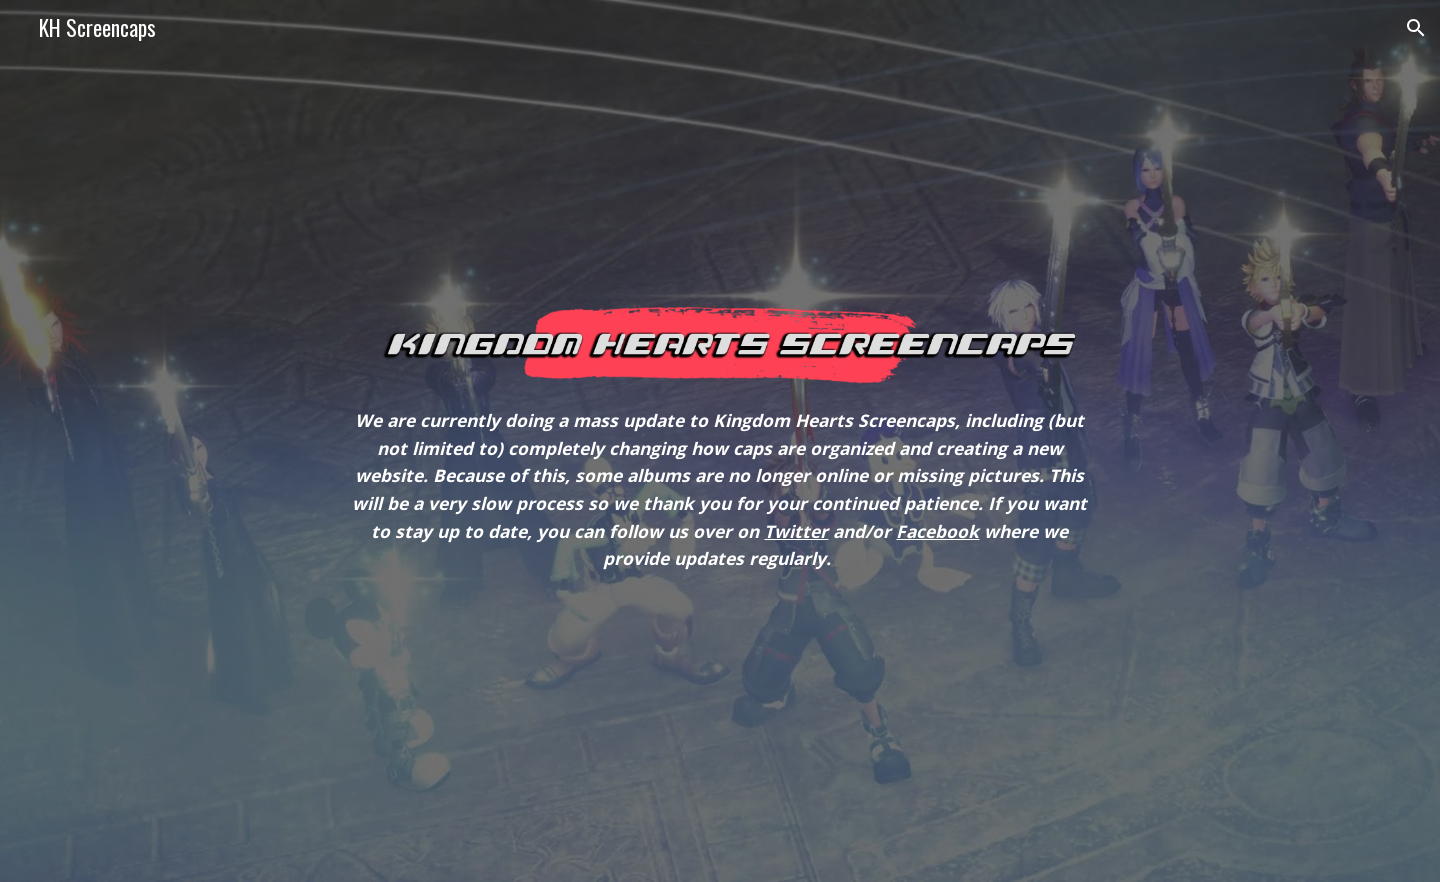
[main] (720, 490)
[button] (1416, 28)
